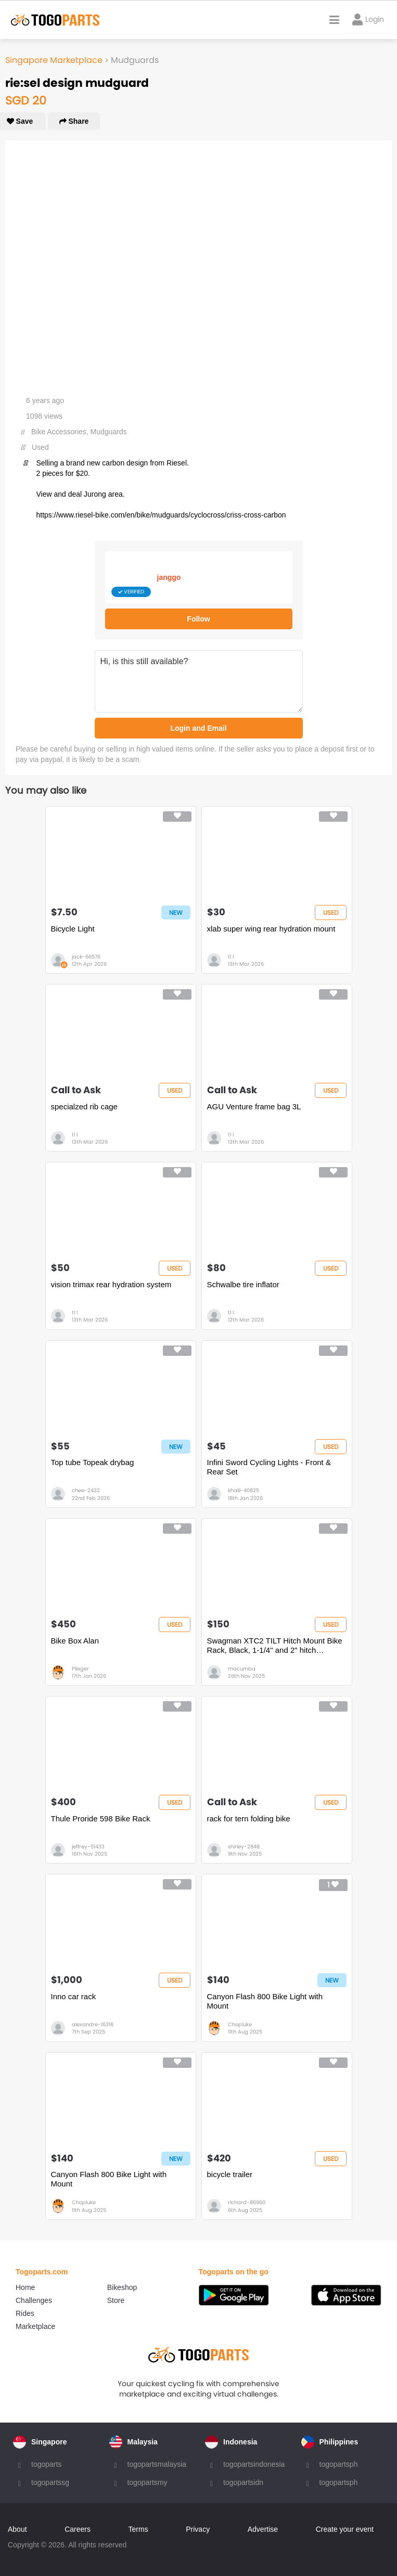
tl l (231, 957)
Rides (25, 2313)
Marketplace (35, 2326)
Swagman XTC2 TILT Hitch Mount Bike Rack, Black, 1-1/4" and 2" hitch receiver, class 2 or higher (274, 1645)
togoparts (46, 2464)
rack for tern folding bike (248, 1818)
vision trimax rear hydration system (111, 1284)
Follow (198, 619)
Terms (138, 2529)
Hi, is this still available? (199, 681)
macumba (241, 1669)
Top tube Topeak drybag (92, 1462)
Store (115, 2300)
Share (74, 121)
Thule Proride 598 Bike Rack (100, 1818)
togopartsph (338, 2464)
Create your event (345, 2529)
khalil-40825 (243, 1490)
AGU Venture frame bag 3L (254, 1106)
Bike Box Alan (75, 1640)
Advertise (263, 2529)
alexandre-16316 (92, 2024)
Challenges (34, 2300)
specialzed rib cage (84, 1106)
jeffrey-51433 (88, 1846)
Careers (78, 2529)
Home (25, 2287)
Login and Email (198, 728)
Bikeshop (122, 2287)
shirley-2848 (244, 1846)
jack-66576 (86, 957)
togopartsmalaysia (157, 2464)
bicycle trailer (230, 2174)
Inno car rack (73, 1996)
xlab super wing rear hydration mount (271, 928)
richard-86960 (246, 2202)
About (17, 2529)
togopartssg (50, 2482)
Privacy (198, 2529)
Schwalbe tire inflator (243, 1284)
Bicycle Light (73, 928)
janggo (169, 577)
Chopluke (240, 2024)
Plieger (80, 1669)
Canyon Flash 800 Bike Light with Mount (265, 2001)
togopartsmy (147, 2482)
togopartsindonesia (254, 2464)
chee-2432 (86, 1490)
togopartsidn (243, 2482)
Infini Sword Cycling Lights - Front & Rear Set (269, 1467)
